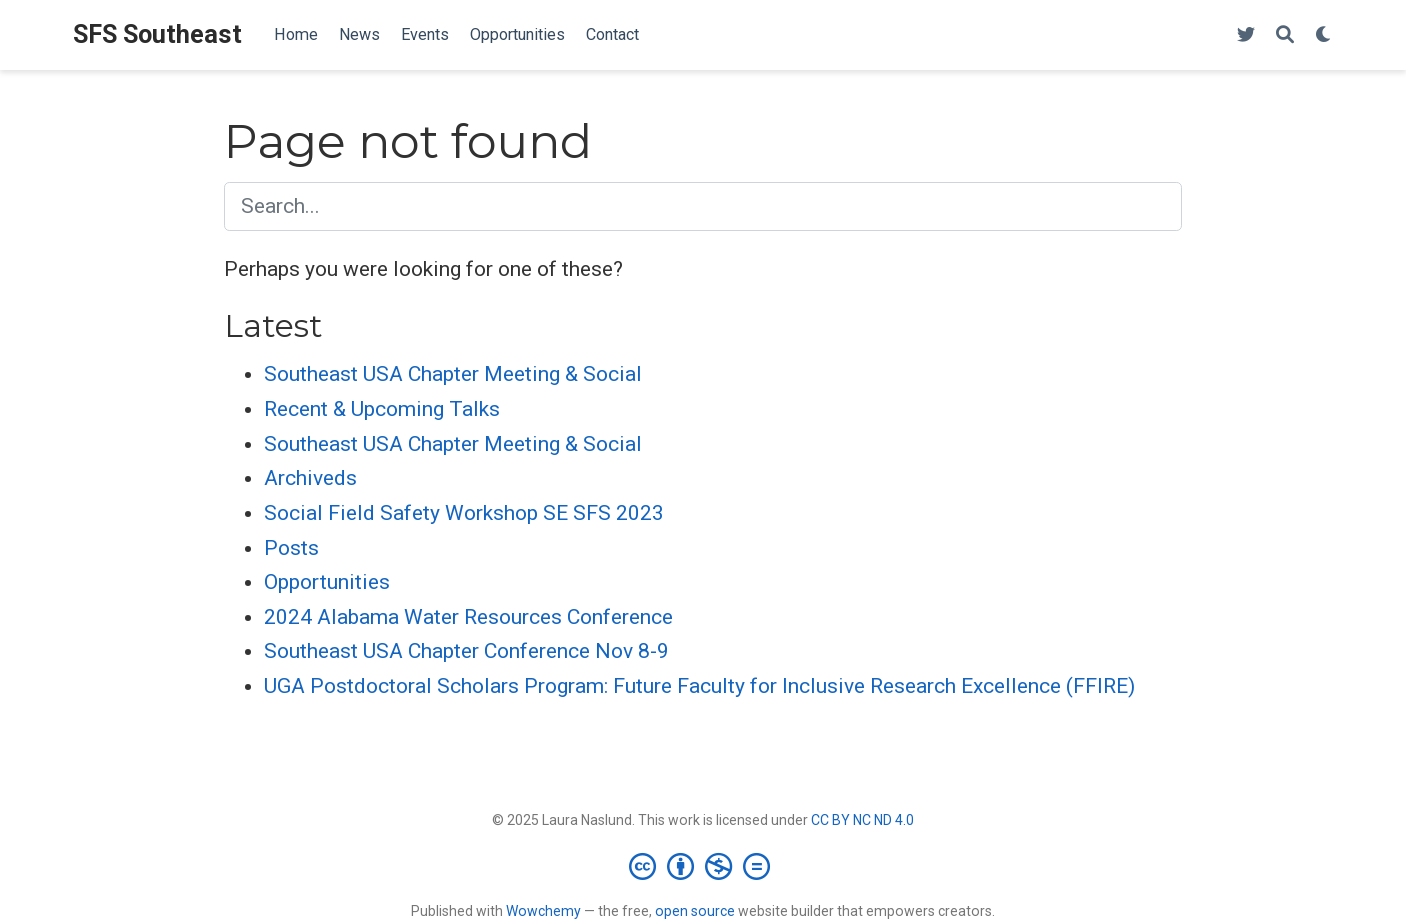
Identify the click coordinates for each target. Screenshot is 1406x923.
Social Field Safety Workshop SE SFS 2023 (464, 513)
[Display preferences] (1324, 35)
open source (695, 911)
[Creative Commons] (703, 866)
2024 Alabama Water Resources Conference (468, 617)
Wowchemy (543, 911)
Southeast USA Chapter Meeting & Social (453, 374)
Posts (291, 548)
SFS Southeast (157, 34)
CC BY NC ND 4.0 (862, 820)
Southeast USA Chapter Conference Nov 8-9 (466, 651)
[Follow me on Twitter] (1246, 35)
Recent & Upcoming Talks (382, 409)
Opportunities (327, 582)
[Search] (1285, 35)
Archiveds (310, 478)
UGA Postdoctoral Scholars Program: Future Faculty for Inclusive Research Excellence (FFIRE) (699, 686)
